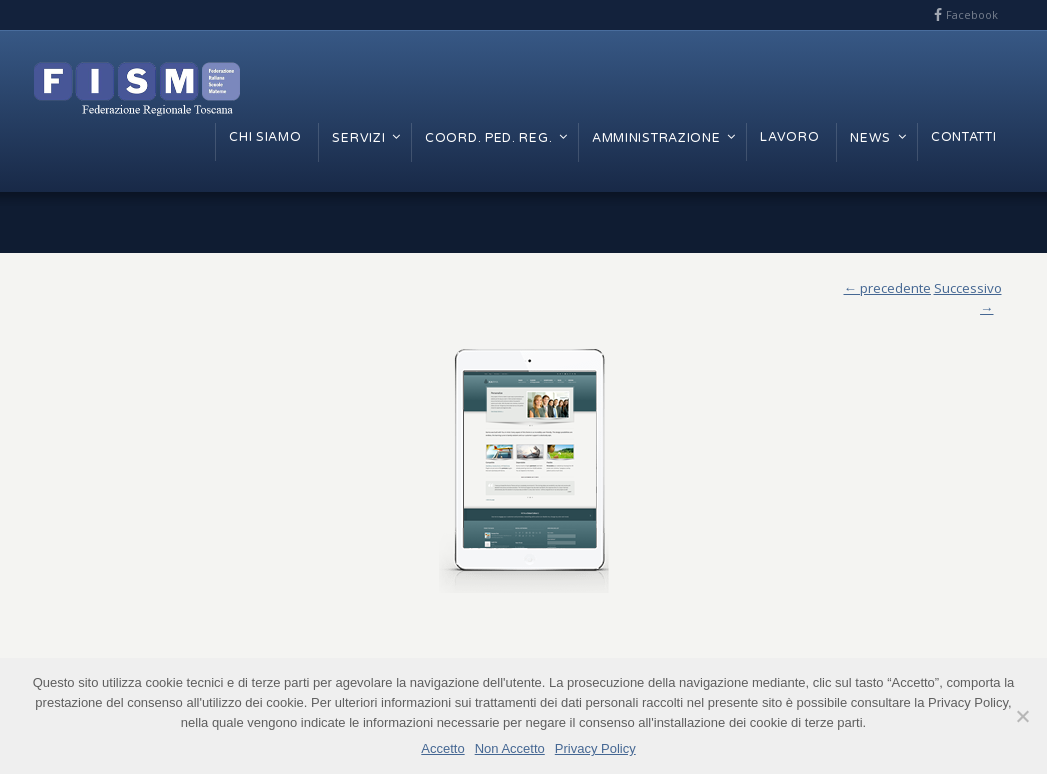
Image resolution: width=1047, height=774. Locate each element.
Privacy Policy (595, 748)
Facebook (972, 14)
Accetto (442, 748)
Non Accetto (510, 748)
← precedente (887, 288)
